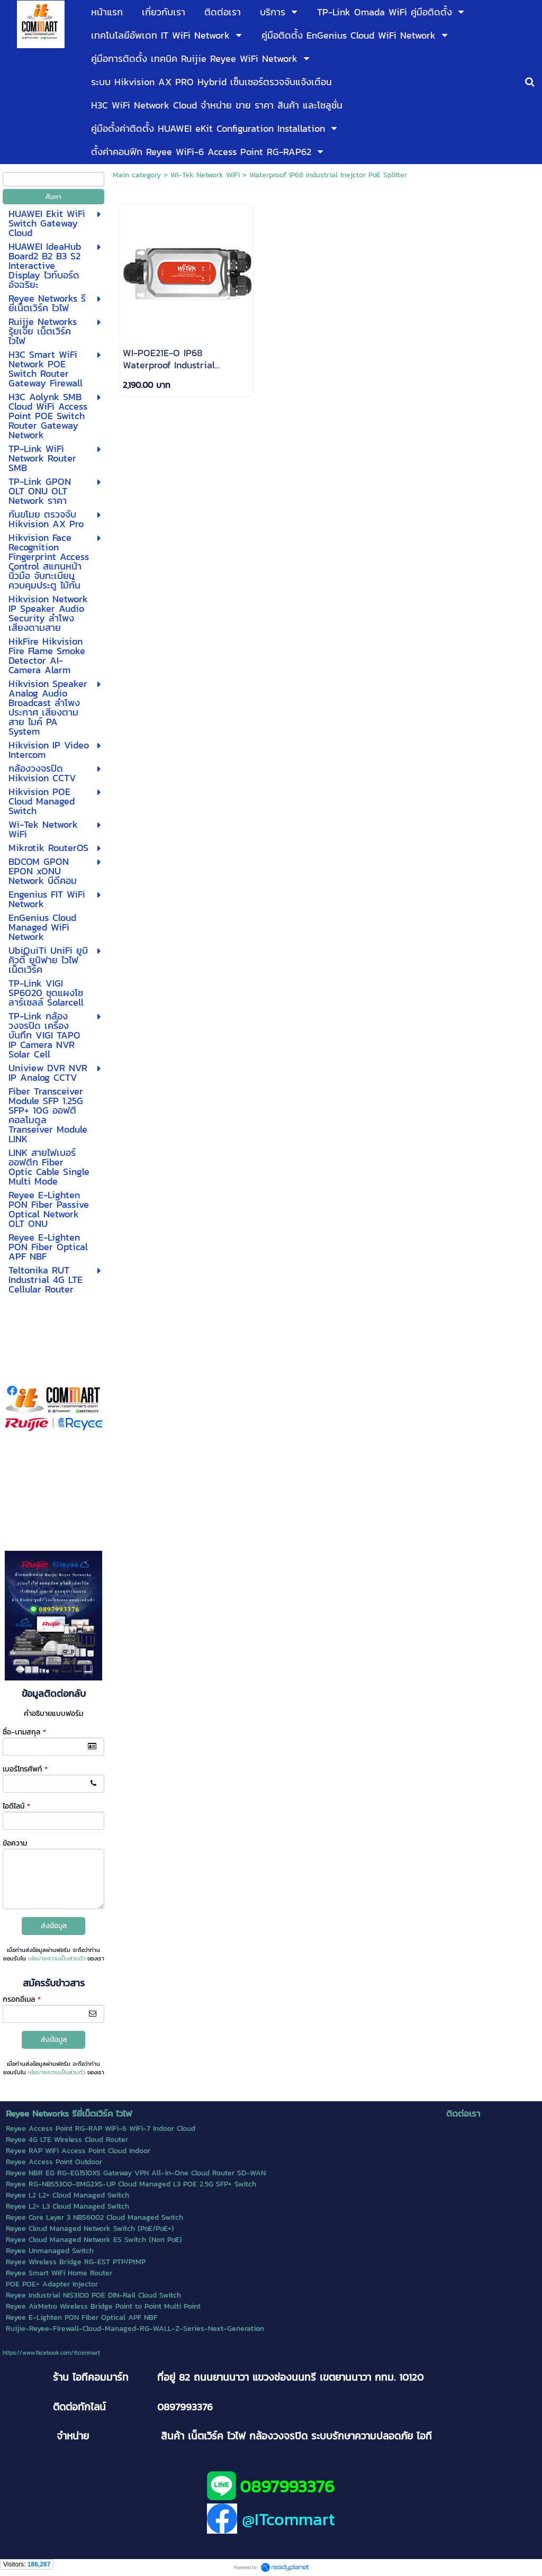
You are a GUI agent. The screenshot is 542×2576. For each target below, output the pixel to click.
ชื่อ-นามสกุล (24, 1732)
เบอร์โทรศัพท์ (25, 1769)
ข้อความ (15, 1843)
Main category (137, 174)
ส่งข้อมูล (54, 1925)
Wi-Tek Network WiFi (205, 174)
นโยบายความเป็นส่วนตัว (56, 1958)
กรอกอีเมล (22, 1999)
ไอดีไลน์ (16, 1806)
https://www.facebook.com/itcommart (51, 2352)
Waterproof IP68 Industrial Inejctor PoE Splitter (328, 174)
